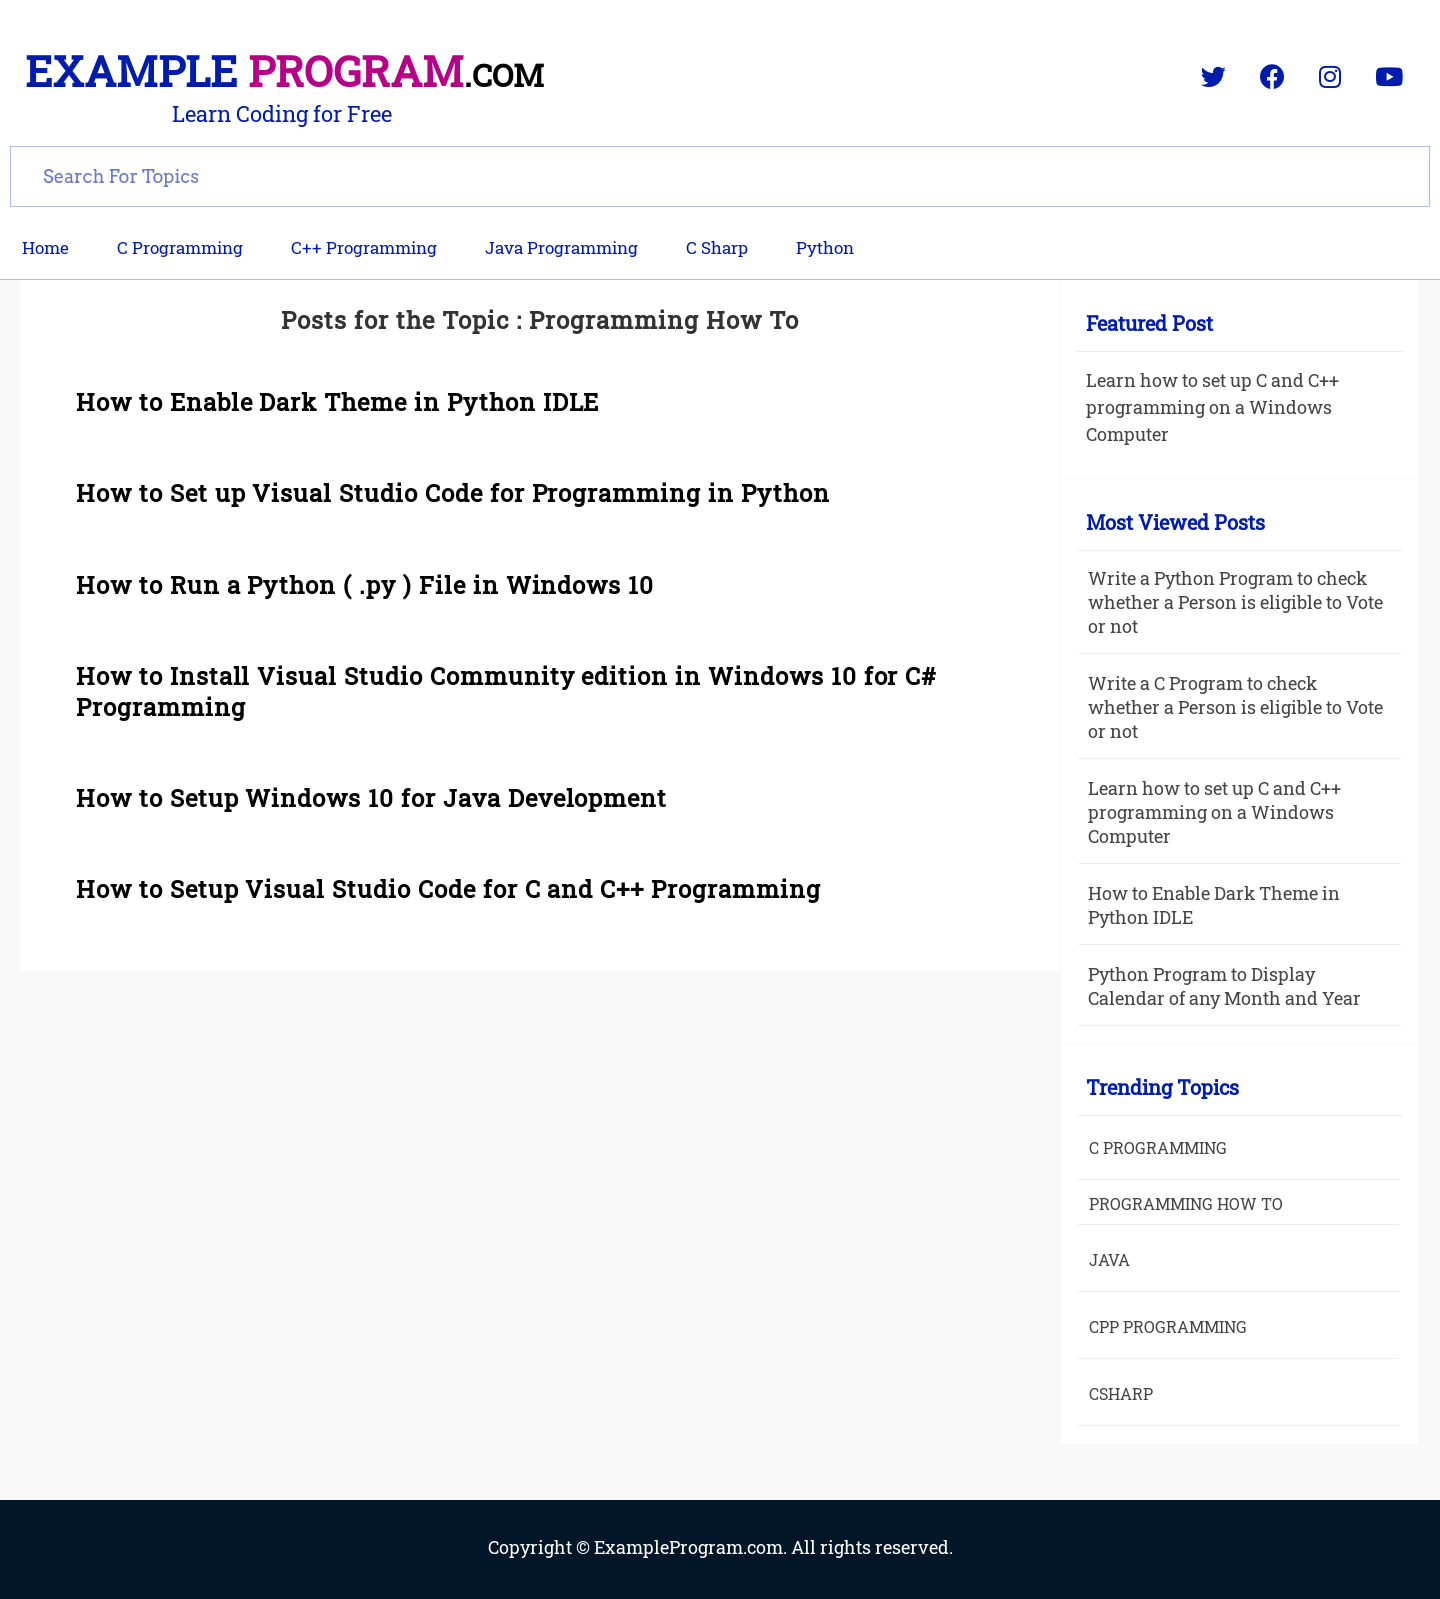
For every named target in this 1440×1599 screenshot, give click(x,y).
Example (284, 70)
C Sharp (717, 247)
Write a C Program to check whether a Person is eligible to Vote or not (1235, 707)
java (1109, 1259)
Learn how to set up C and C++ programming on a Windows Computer (1212, 407)
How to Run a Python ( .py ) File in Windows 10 (365, 585)
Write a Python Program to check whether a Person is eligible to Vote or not (1235, 602)
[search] (720, 174)
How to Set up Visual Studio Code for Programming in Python (453, 493)
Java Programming (561, 247)
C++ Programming (364, 247)
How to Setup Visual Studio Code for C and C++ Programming (448, 889)
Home (45, 247)
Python (825, 247)
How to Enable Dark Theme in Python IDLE (337, 402)
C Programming (180, 247)
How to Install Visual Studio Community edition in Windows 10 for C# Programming (506, 691)
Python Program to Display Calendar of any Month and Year (1224, 986)
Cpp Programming (1168, 1326)
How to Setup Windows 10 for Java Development (371, 798)
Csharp (1121, 1393)
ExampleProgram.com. (692, 1547)
